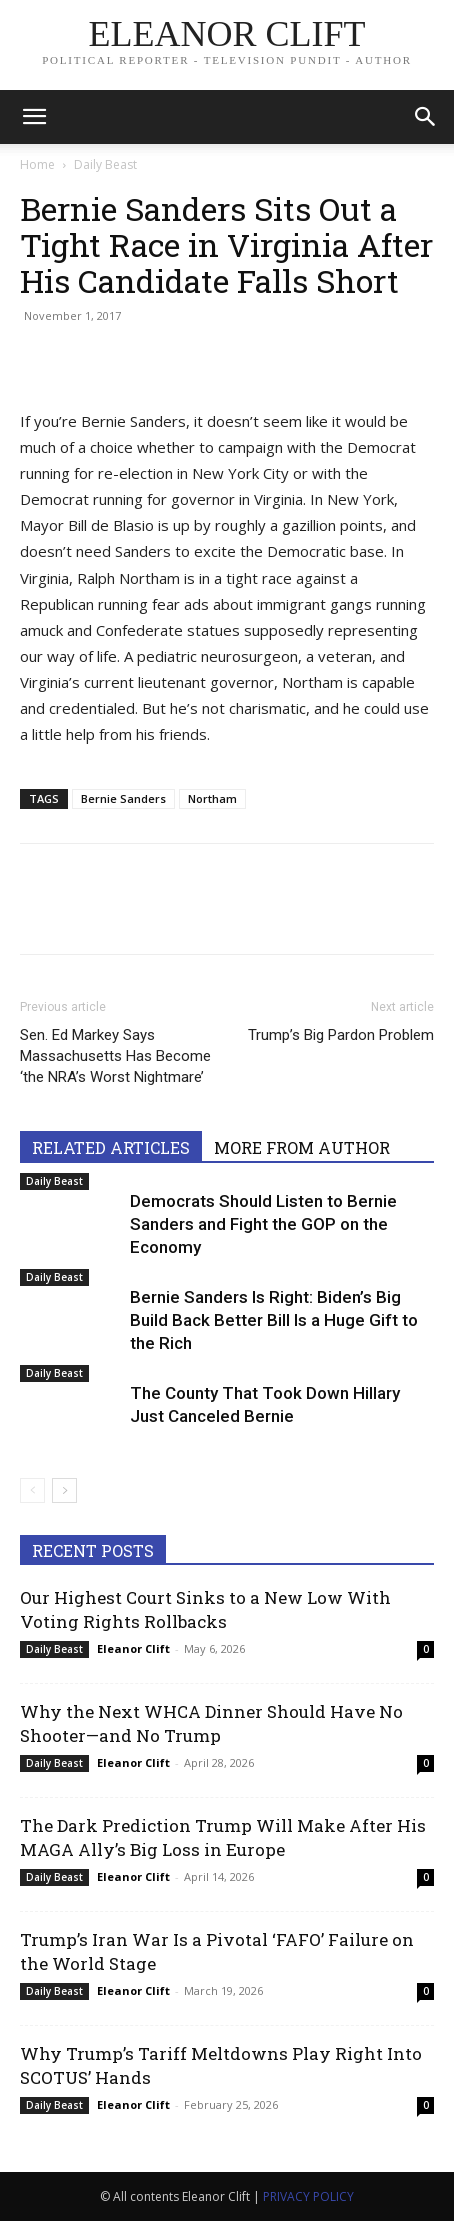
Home (37, 164)
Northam (212, 798)
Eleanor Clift (133, 1648)
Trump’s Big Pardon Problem (341, 1035)
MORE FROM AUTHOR (302, 1147)
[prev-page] (32, 1490)
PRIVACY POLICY (308, 2196)
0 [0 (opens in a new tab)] (426, 1649)
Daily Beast (105, 164)
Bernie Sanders (123, 798)
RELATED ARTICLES (111, 1147)
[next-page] (64, 1490)
